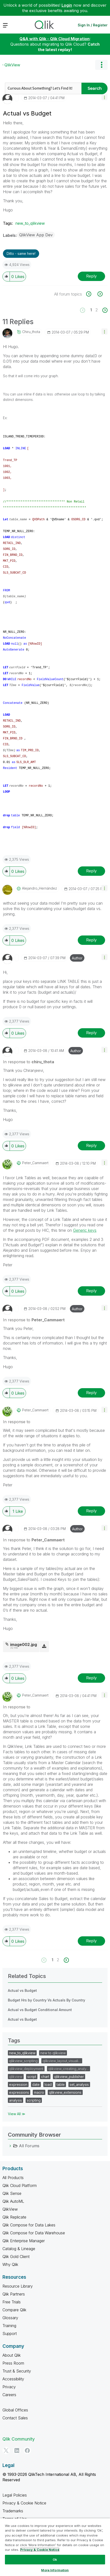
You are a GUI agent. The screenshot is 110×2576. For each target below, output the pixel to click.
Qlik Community (18, 2439)
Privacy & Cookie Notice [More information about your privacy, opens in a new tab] (39, 2550)
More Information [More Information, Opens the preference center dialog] (55, 2570)
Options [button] (101, 65)
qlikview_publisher (69, 2076)
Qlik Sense (11, 2193)
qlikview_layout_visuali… (62, 2061)
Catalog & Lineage (18, 2248)
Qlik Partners (13, 2294)
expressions (19, 2092)
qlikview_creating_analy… (68, 2069)
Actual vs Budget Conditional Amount (40, 2010)
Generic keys (84, 1230)
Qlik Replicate (14, 2217)
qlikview (15, 2076)
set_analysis (79, 2084)
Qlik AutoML (13, 2201)
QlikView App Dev (36, 235)
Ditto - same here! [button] (21, 253)
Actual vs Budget (22, 1990)
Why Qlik (10, 2264)
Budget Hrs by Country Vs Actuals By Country (46, 2000)
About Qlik (11, 2355)
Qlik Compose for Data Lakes (28, 2224)
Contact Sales (15, 2417)
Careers (9, 2394)
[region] (55, 2547)
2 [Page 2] (96, 310)
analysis (15, 2100)
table (61, 2084)
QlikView (12, 64)
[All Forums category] (10, 2146)
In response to (28, 1061)
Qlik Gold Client (16, 2256)
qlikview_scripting (23, 2061)
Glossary (10, 2317)
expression (18, 2084)
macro (39, 2092)
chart (45, 2076)
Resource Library (17, 2286)
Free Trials (11, 2301)
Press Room (13, 2363)
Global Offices (15, 2410)
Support (9, 2333)
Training (9, 2325)
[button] (104, 97)
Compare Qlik (14, 2309)
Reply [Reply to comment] (91, 870)
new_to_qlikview (30, 223)
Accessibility (13, 2378)
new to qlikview (53, 2053)
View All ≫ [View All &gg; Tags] (16, 2114)
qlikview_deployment (26, 2069)
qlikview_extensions (65, 2092)
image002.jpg (23, 1644)
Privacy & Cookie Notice (24, 2503)
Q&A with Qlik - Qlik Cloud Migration (54, 38)
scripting (34, 2100)
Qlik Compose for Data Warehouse (33, 2232)
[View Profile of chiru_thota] (31, 332)
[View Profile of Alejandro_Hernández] (39, 888)
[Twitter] (6, 2450)
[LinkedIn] (16, 2450)
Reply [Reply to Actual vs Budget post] (91, 276)
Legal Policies (14, 2495)
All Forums (29, 2145)
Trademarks (12, 2510)
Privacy (9, 2386)
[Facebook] (27, 2450)
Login (67, 5)
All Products (13, 2177)
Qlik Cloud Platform (19, 2185)
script (31, 2076)
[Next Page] (104, 310)
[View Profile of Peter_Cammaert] (35, 1163)
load (48, 2084)
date (36, 2084)
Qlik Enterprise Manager (23, 2240)
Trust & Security (16, 2371)
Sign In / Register (93, 25)
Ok (55, 2559)
